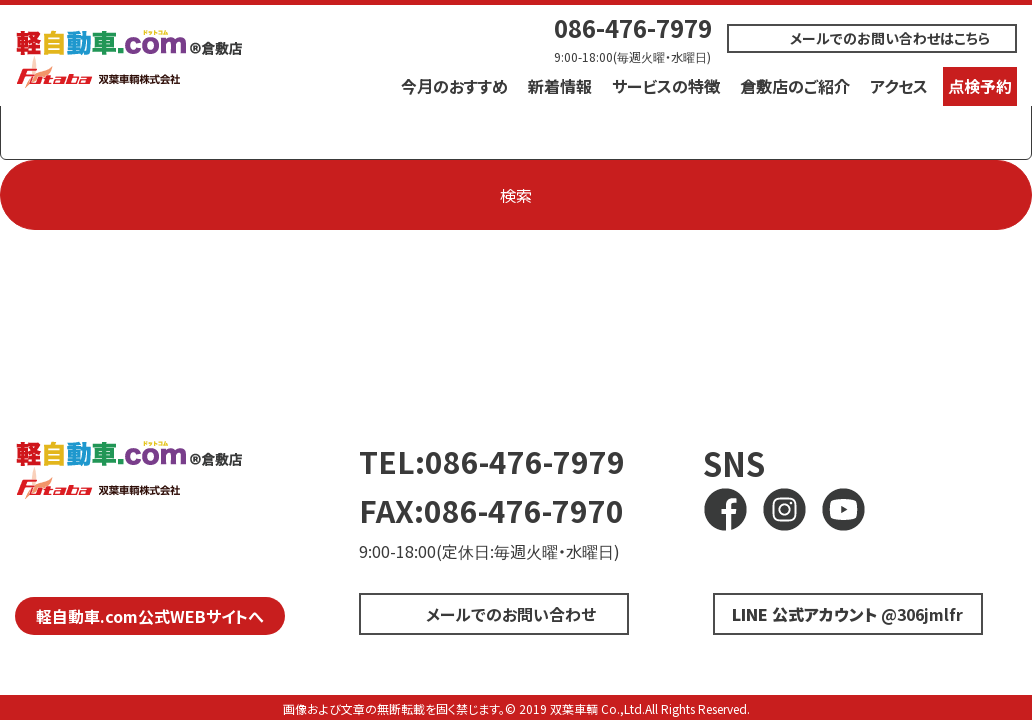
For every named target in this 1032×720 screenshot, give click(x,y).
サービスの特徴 (666, 86)
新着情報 (560, 86)
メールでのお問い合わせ (511, 614)
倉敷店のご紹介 (795, 86)
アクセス (899, 86)
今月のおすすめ (454, 86)
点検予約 (980, 86)
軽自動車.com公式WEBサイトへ (150, 616)
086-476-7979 (633, 27)
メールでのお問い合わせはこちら (890, 38)
